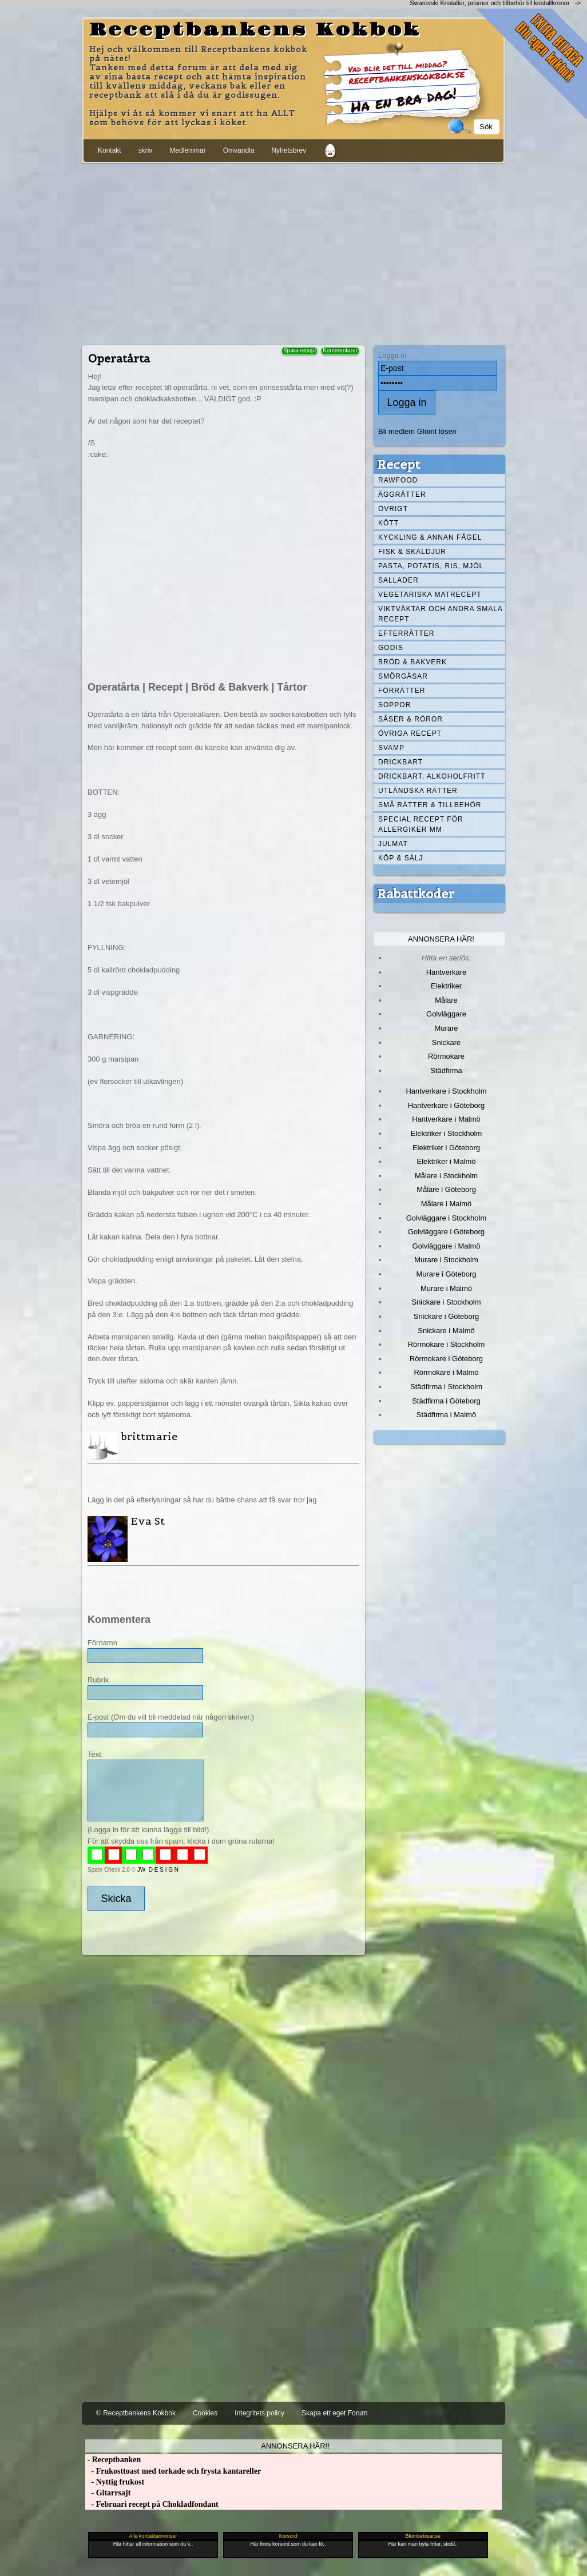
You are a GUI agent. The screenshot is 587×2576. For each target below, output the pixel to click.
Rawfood (398, 480)
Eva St (147, 1521)
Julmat (393, 844)
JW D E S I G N (158, 1870)
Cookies (205, 2413)
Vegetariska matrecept (430, 595)
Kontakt (109, 150)
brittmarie (149, 1436)
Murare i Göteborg (446, 1274)
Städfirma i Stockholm (446, 1386)
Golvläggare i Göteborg (446, 1231)
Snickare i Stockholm (446, 1302)
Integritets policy (259, 2413)
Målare (446, 1000)
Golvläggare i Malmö (447, 1246)
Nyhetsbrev (288, 150)
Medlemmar (187, 150)
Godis (390, 648)
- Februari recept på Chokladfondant (152, 2504)
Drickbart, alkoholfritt (431, 776)
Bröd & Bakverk (412, 662)
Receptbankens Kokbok (255, 30)
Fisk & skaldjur (412, 552)
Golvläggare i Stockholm (446, 1218)
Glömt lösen (437, 431)
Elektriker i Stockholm (446, 1133)
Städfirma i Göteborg (446, 1401)
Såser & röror (410, 719)
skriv (145, 150)
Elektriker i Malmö (446, 1161)
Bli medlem (396, 431)
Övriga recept (410, 733)
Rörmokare (446, 1056)
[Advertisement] (293, 252)
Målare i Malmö (446, 1203)
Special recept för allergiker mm (420, 824)
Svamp (391, 748)
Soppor (394, 705)
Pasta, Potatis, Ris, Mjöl (430, 566)
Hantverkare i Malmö (446, 1119)
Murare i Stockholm (446, 1259)
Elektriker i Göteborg (446, 1147)
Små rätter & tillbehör (429, 805)
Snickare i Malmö (446, 1330)
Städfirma (446, 1070)
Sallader (398, 580)
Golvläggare (446, 1014)
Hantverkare (446, 972)
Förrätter (401, 691)
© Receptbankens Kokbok (136, 2413)
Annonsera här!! (295, 2446)
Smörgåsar (403, 676)
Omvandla (239, 150)
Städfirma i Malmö (446, 1414)
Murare (446, 1028)
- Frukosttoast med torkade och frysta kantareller (173, 2471)
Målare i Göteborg (446, 1189)
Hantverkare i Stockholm (446, 1091)
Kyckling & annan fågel (430, 537)
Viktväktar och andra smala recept (440, 614)
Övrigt (393, 509)
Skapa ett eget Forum (334, 2413)
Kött (388, 523)
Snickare (446, 1042)
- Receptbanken (113, 2459)
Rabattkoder (415, 894)
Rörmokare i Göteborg (446, 1358)
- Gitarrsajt (107, 2493)
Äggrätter (402, 495)
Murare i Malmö (446, 1288)
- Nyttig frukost (114, 2482)
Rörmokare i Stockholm (446, 1344)
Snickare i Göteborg (446, 1316)
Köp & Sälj (400, 858)
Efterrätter (406, 633)
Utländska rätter (418, 791)
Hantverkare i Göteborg (446, 1105)
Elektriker (446, 986)
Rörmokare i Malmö (446, 1372)
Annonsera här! (441, 939)
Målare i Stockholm (446, 1175)
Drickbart (400, 762)
